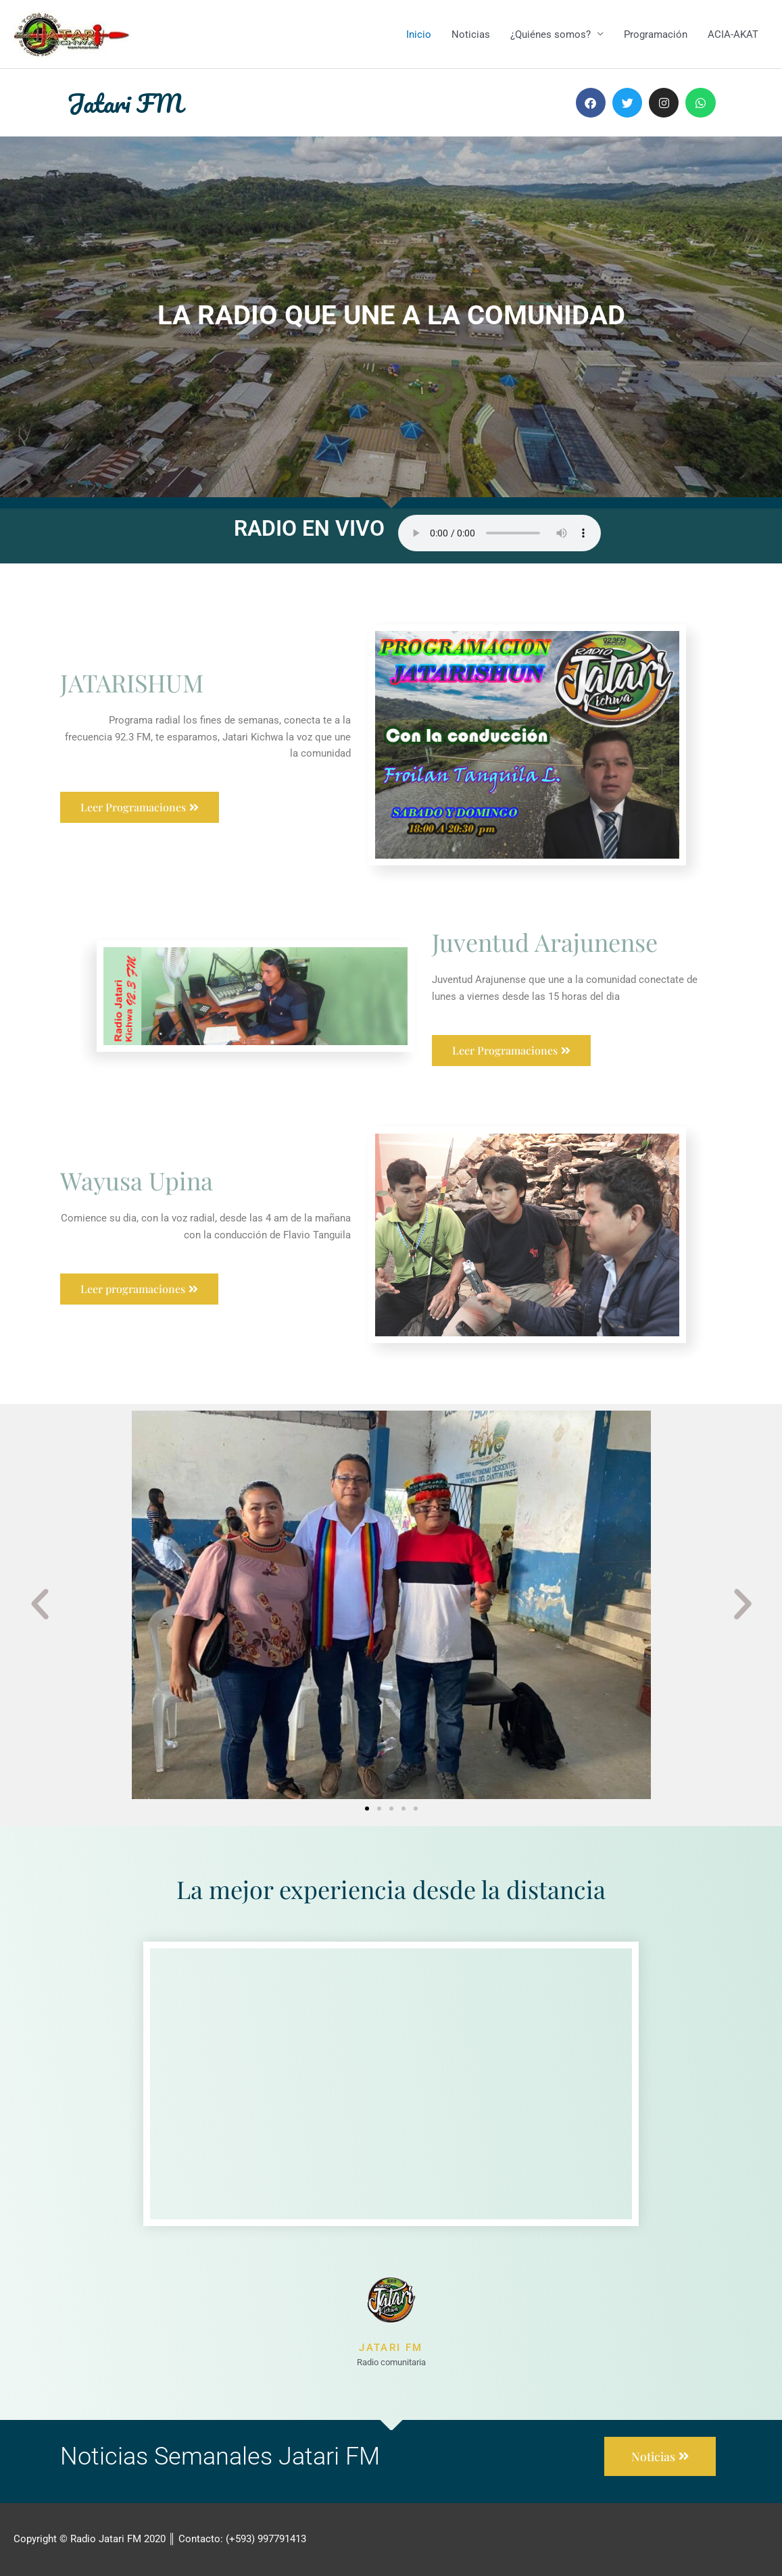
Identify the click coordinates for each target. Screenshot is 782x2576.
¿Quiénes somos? (550, 34)
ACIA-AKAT (733, 34)
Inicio (418, 34)
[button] (40, 1604)
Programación (655, 34)
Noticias (470, 34)
